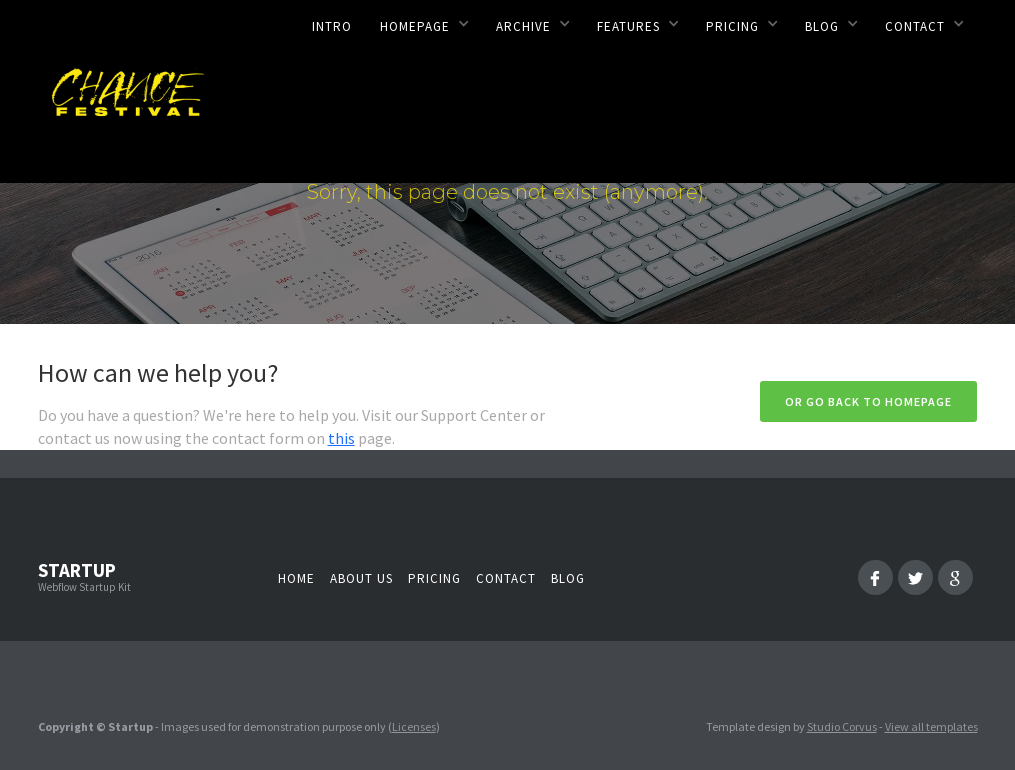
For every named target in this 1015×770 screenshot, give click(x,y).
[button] (424, 23)
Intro (332, 26)
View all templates (931, 726)
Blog (568, 578)
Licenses (414, 726)
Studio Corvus (842, 726)
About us (361, 578)
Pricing (434, 578)
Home (296, 578)
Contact (506, 578)
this (341, 438)
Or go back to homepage (868, 401)
